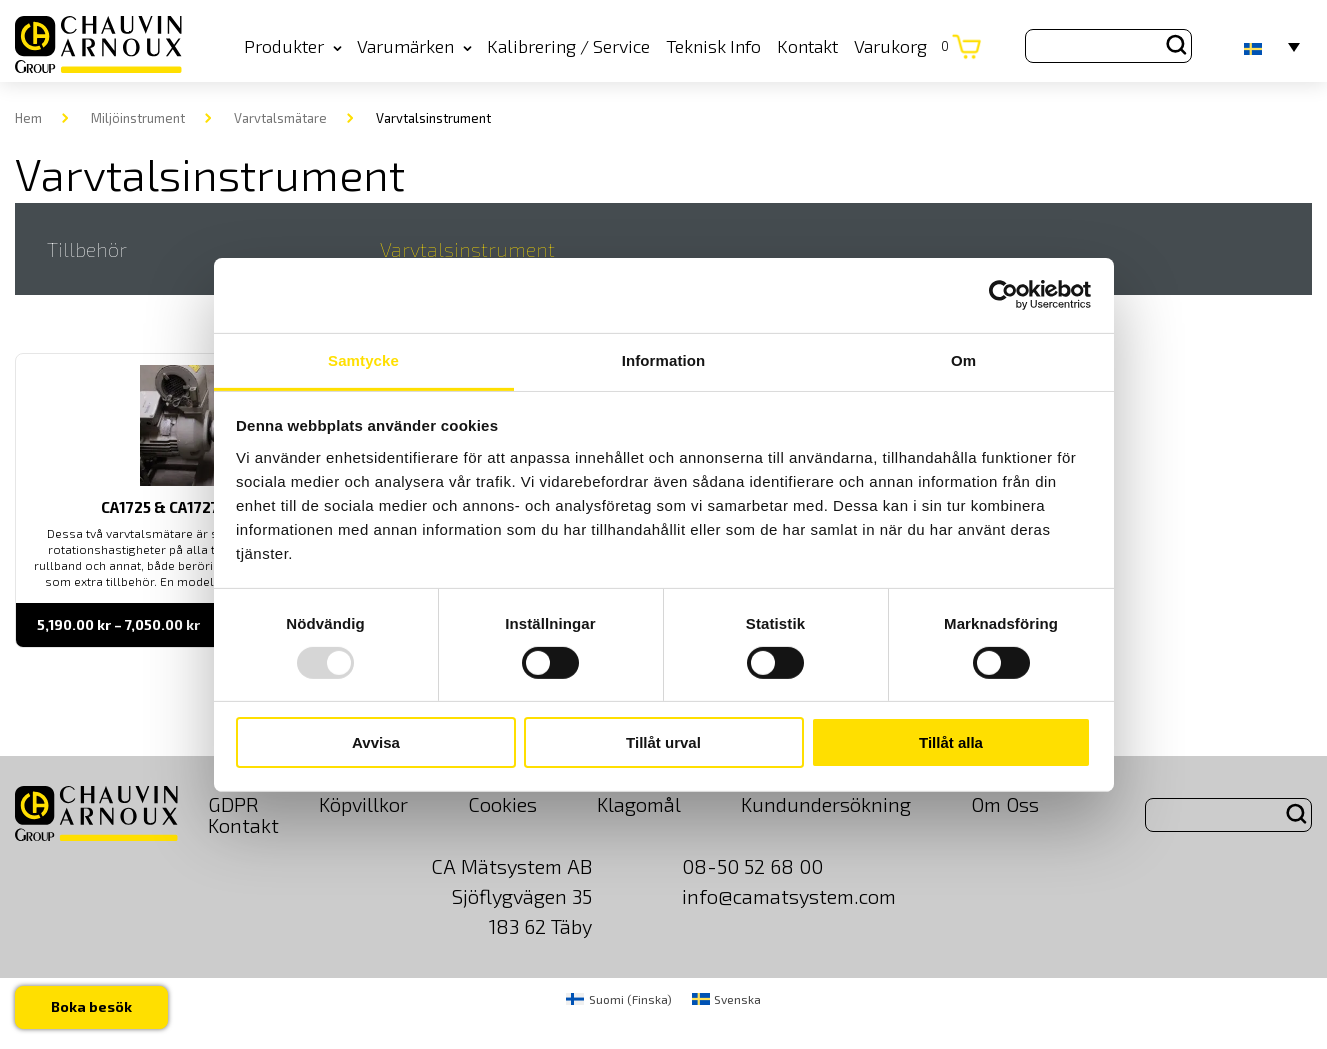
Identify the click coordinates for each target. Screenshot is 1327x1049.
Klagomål (639, 804)
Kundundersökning (826, 804)
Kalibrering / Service (568, 46)
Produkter (293, 46)
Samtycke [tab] (363, 359)
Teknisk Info (713, 46)
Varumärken (414, 46)
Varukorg (901, 46)
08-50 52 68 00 (752, 866)
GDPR (233, 804)
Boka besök (91, 1006)
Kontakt (807, 46)
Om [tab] (963, 359)
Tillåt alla (951, 742)
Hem (28, 118)
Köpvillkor (363, 804)
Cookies (502, 804)
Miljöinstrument (138, 118)
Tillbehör (87, 249)
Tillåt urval (663, 742)
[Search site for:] (1108, 46)
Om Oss (1005, 804)
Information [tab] (664, 359)
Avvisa (376, 742)
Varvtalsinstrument (467, 249)
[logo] (98, 45)
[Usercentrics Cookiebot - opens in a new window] (1003, 295)
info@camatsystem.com (789, 896)
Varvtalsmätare (280, 118)
